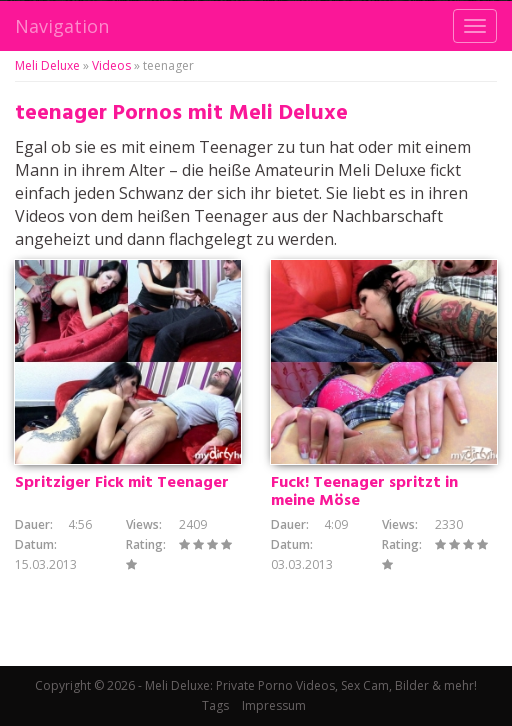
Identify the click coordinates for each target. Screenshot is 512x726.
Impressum (274, 705)
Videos (111, 65)
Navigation (62, 26)
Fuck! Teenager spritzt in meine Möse (364, 492)
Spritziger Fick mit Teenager (122, 483)
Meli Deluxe (47, 65)
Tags (215, 705)
